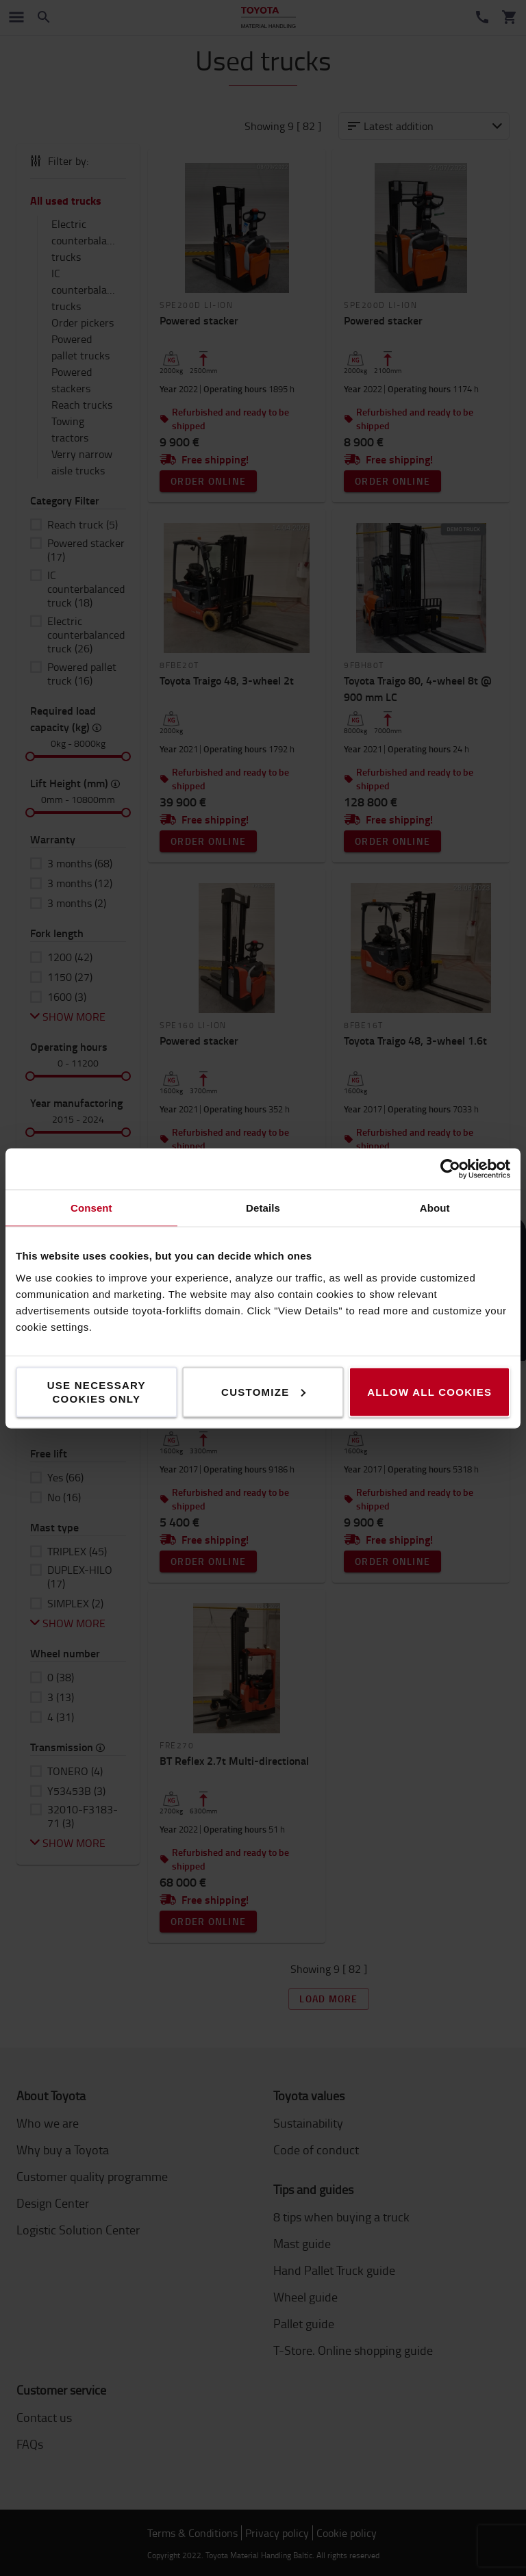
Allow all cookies (429, 1391)
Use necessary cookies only (96, 1391)
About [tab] (435, 1207)
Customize (263, 1391)
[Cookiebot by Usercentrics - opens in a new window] (450, 1168)
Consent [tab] (91, 1207)
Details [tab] (263, 1207)
